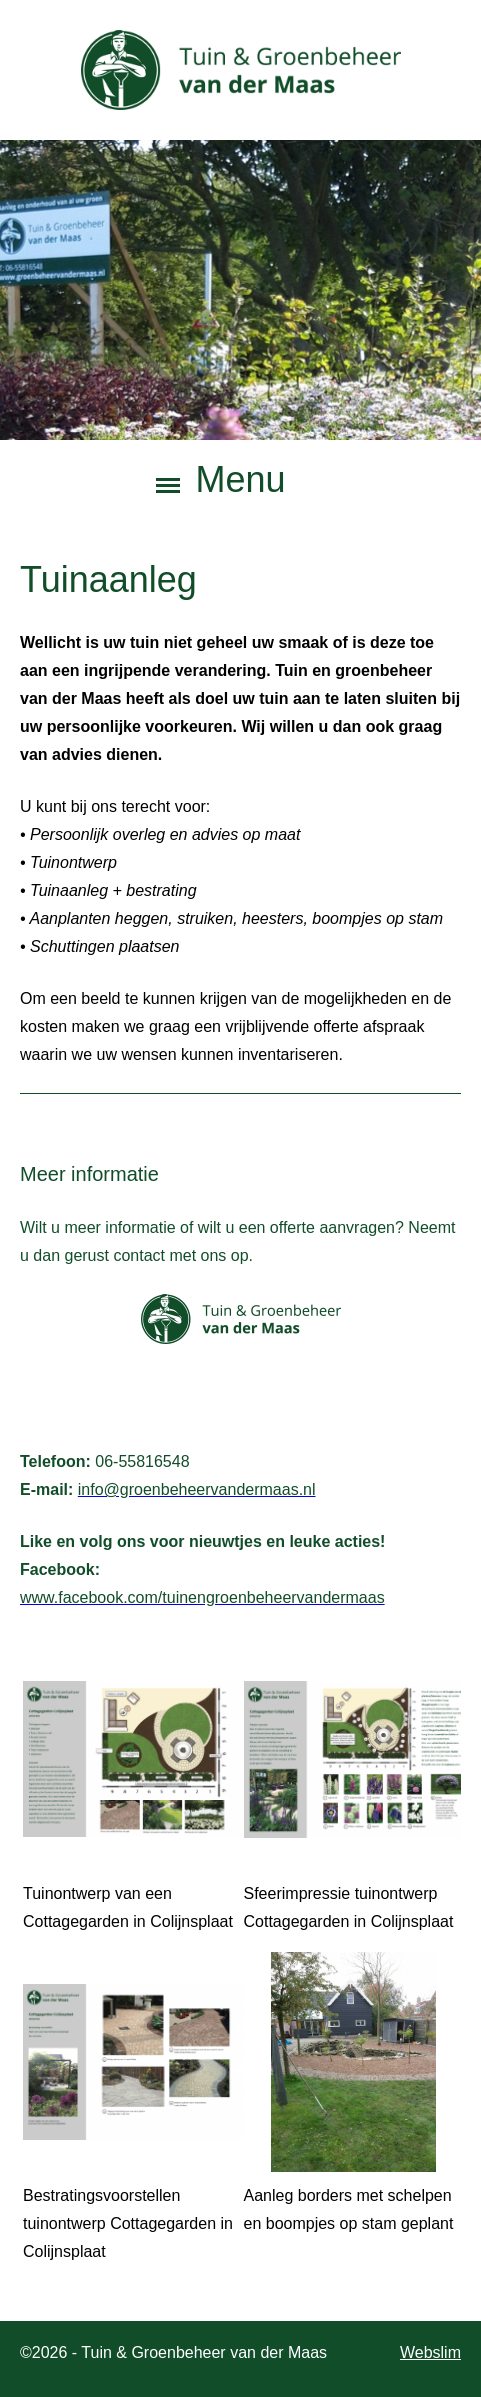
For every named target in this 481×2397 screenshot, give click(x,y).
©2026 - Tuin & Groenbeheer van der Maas (173, 2352)
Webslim (430, 2352)
